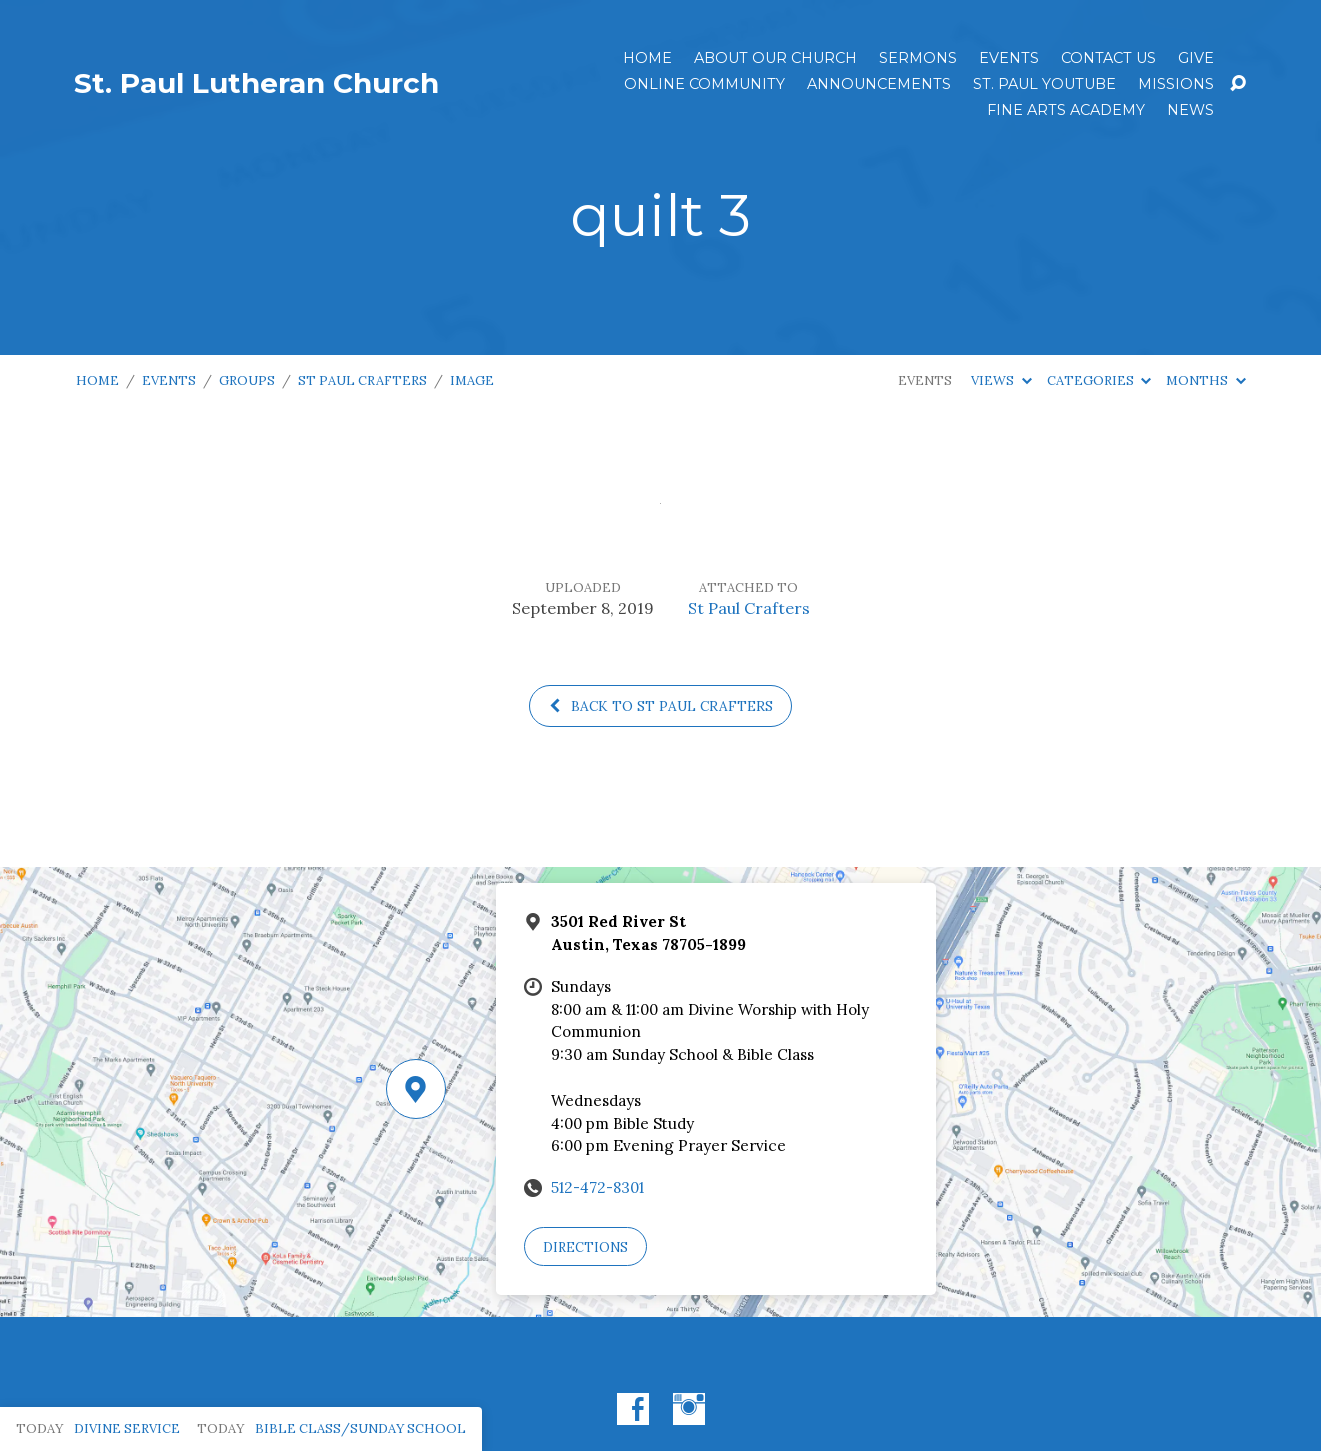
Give (1196, 58)
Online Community (704, 84)
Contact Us (1108, 58)
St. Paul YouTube (1044, 84)
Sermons (918, 58)
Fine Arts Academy (1066, 110)
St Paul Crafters (362, 380)
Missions (1176, 84)
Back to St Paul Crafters (660, 706)
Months (1205, 380)
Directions (585, 1247)
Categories (1099, 380)
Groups (247, 380)
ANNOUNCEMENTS (879, 84)
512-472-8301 (597, 1187)
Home (647, 58)
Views (1001, 380)
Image (472, 380)
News (1190, 110)
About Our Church (775, 58)
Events (1009, 58)
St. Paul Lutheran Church (256, 83)
